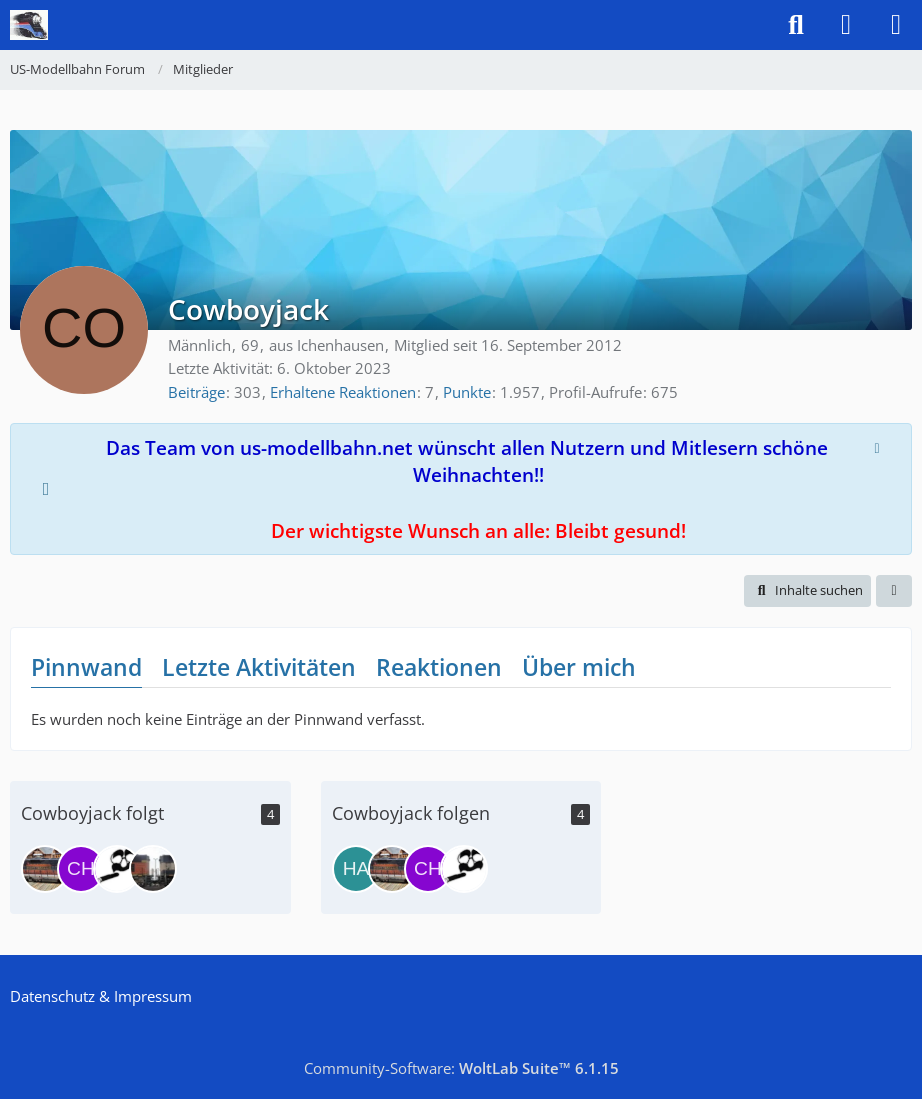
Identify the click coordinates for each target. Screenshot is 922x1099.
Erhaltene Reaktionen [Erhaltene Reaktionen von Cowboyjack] (343, 392)
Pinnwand (86, 667)
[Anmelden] (846, 25)
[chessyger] (81, 869)
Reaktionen (439, 667)
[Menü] (896, 25)
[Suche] (796, 25)
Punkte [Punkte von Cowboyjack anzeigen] (467, 392)
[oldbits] (153, 869)
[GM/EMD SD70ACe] (45, 869)
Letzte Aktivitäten (259, 667)
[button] (807, 590)
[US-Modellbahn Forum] (29, 25)
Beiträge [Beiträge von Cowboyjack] (196, 392)
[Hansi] (356, 869)
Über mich (579, 667)
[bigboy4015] (117, 869)
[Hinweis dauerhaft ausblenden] (879, 446)
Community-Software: (461, 1068)
